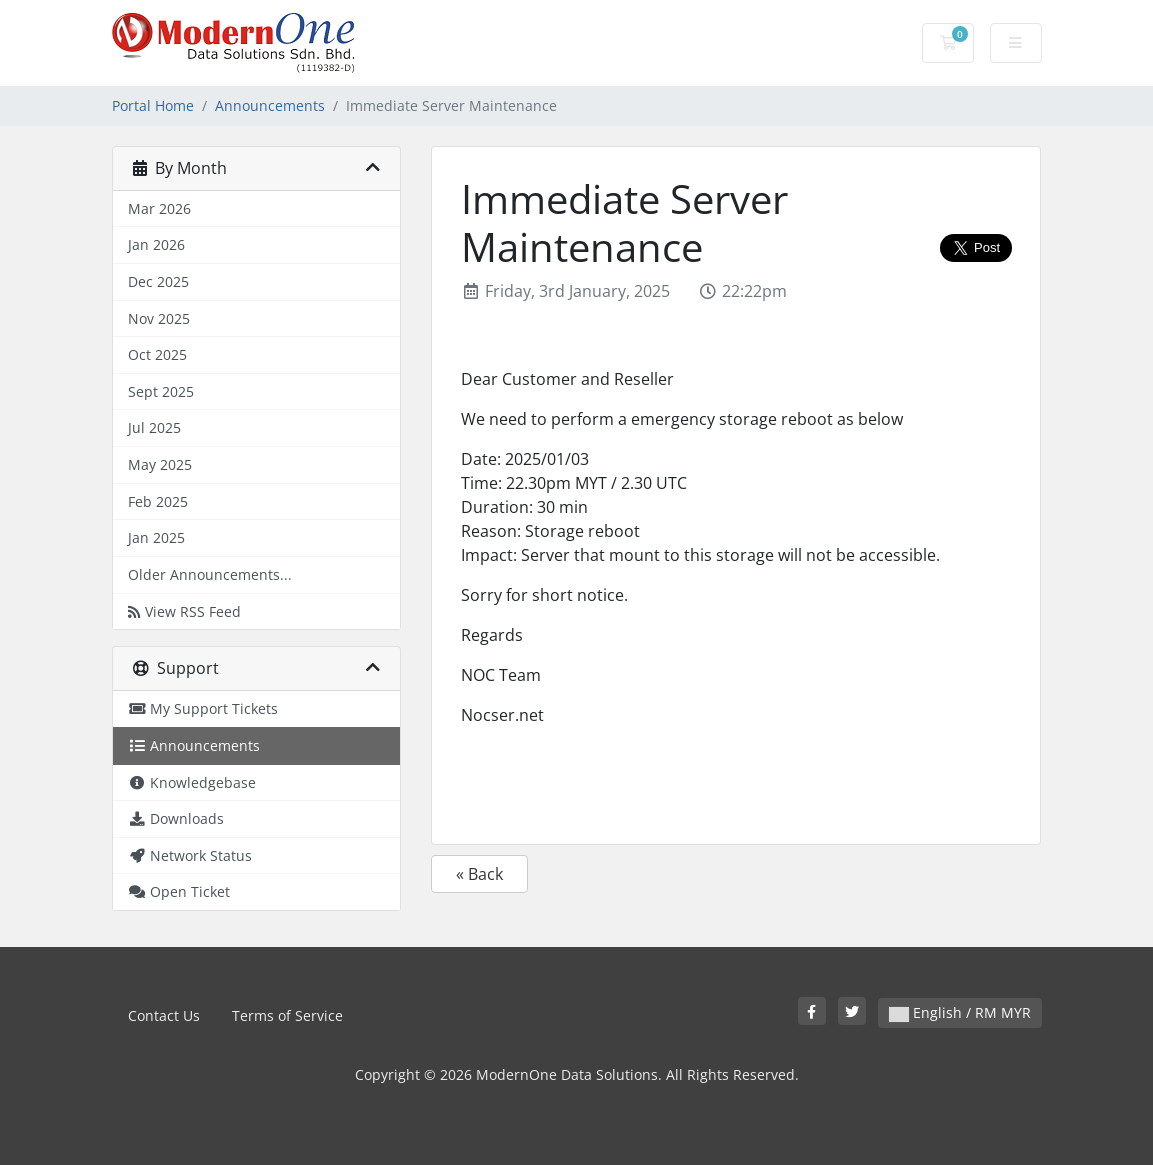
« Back (479, 874)
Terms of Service (287, 1015)
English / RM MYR (960, 1012)
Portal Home (153, 105)
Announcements (270, 105)
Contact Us (164, 1015)
